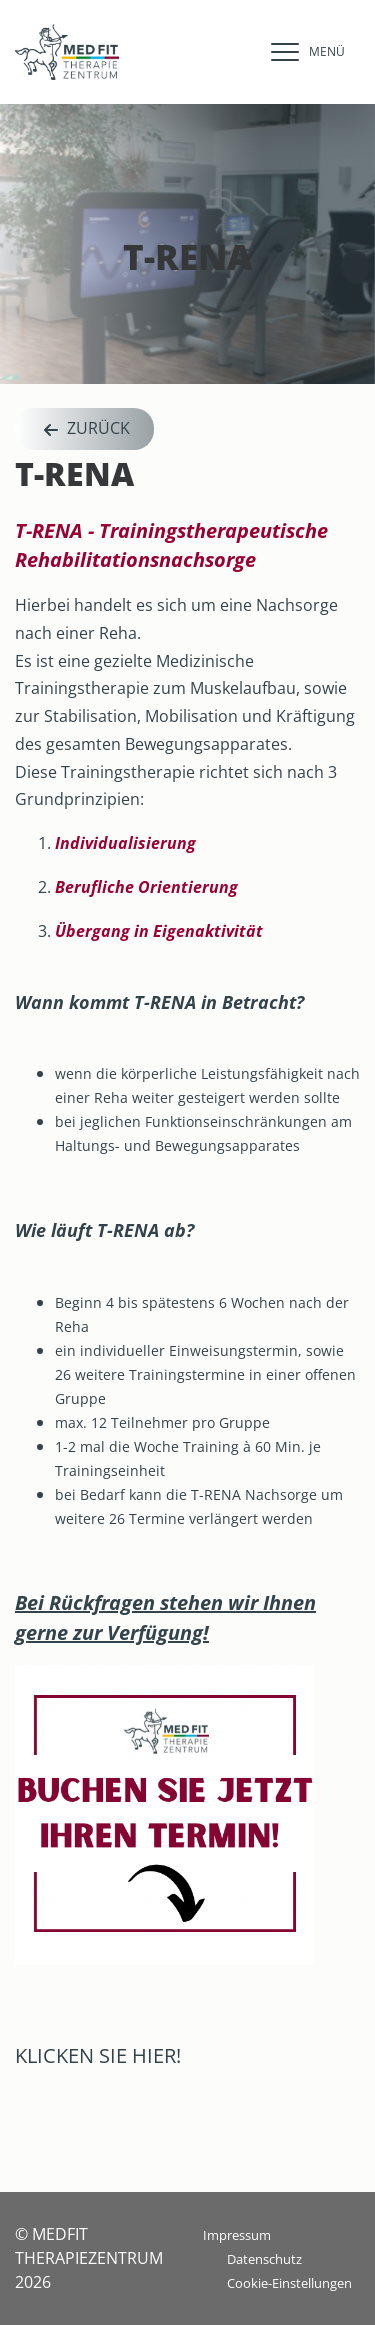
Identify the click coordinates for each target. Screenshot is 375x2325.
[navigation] (303, 52)
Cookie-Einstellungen (289, 2283)
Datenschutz (264, 2259)
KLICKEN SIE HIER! (98, 2055)
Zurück (84, 429)
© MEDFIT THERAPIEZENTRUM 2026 (89, 2258)
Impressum (237, 2235)
